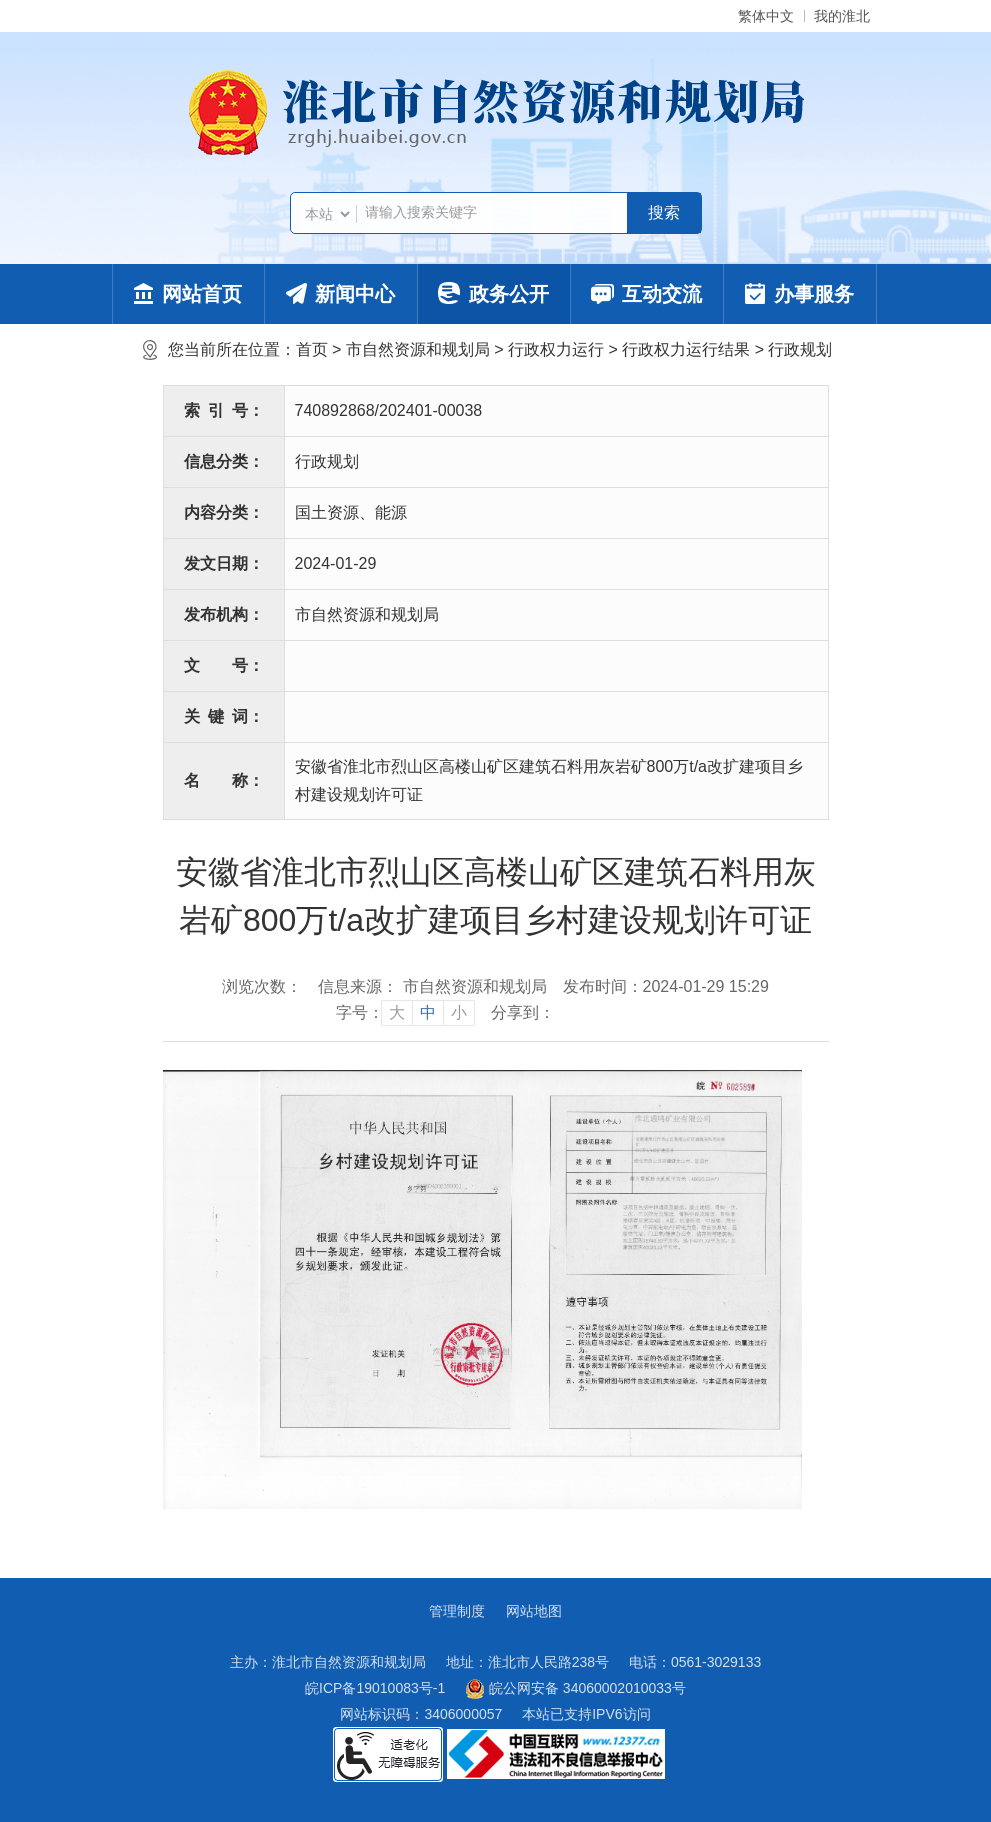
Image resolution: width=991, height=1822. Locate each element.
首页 (312, 349)
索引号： (224, 410)
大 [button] (397, 1012)
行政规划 (800, 349)
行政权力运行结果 (686, 349)
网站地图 (534, 1611)
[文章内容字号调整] (405, 1013)
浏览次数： (262, 986)
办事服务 (799, 294)
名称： (224, 780)
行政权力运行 (556, 349)
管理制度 (457, 1611)
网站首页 (188, 294)
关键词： (224, 716)
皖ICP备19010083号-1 (375, 1688)
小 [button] (459, 1012)
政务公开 (493, 293)
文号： (224, 665)
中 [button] (428, 1012)
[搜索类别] (327, 214)
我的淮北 (842, 16)
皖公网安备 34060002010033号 (575, 1689)
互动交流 (647, 294)
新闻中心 (341, 294)
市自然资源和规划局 (418, 349)
